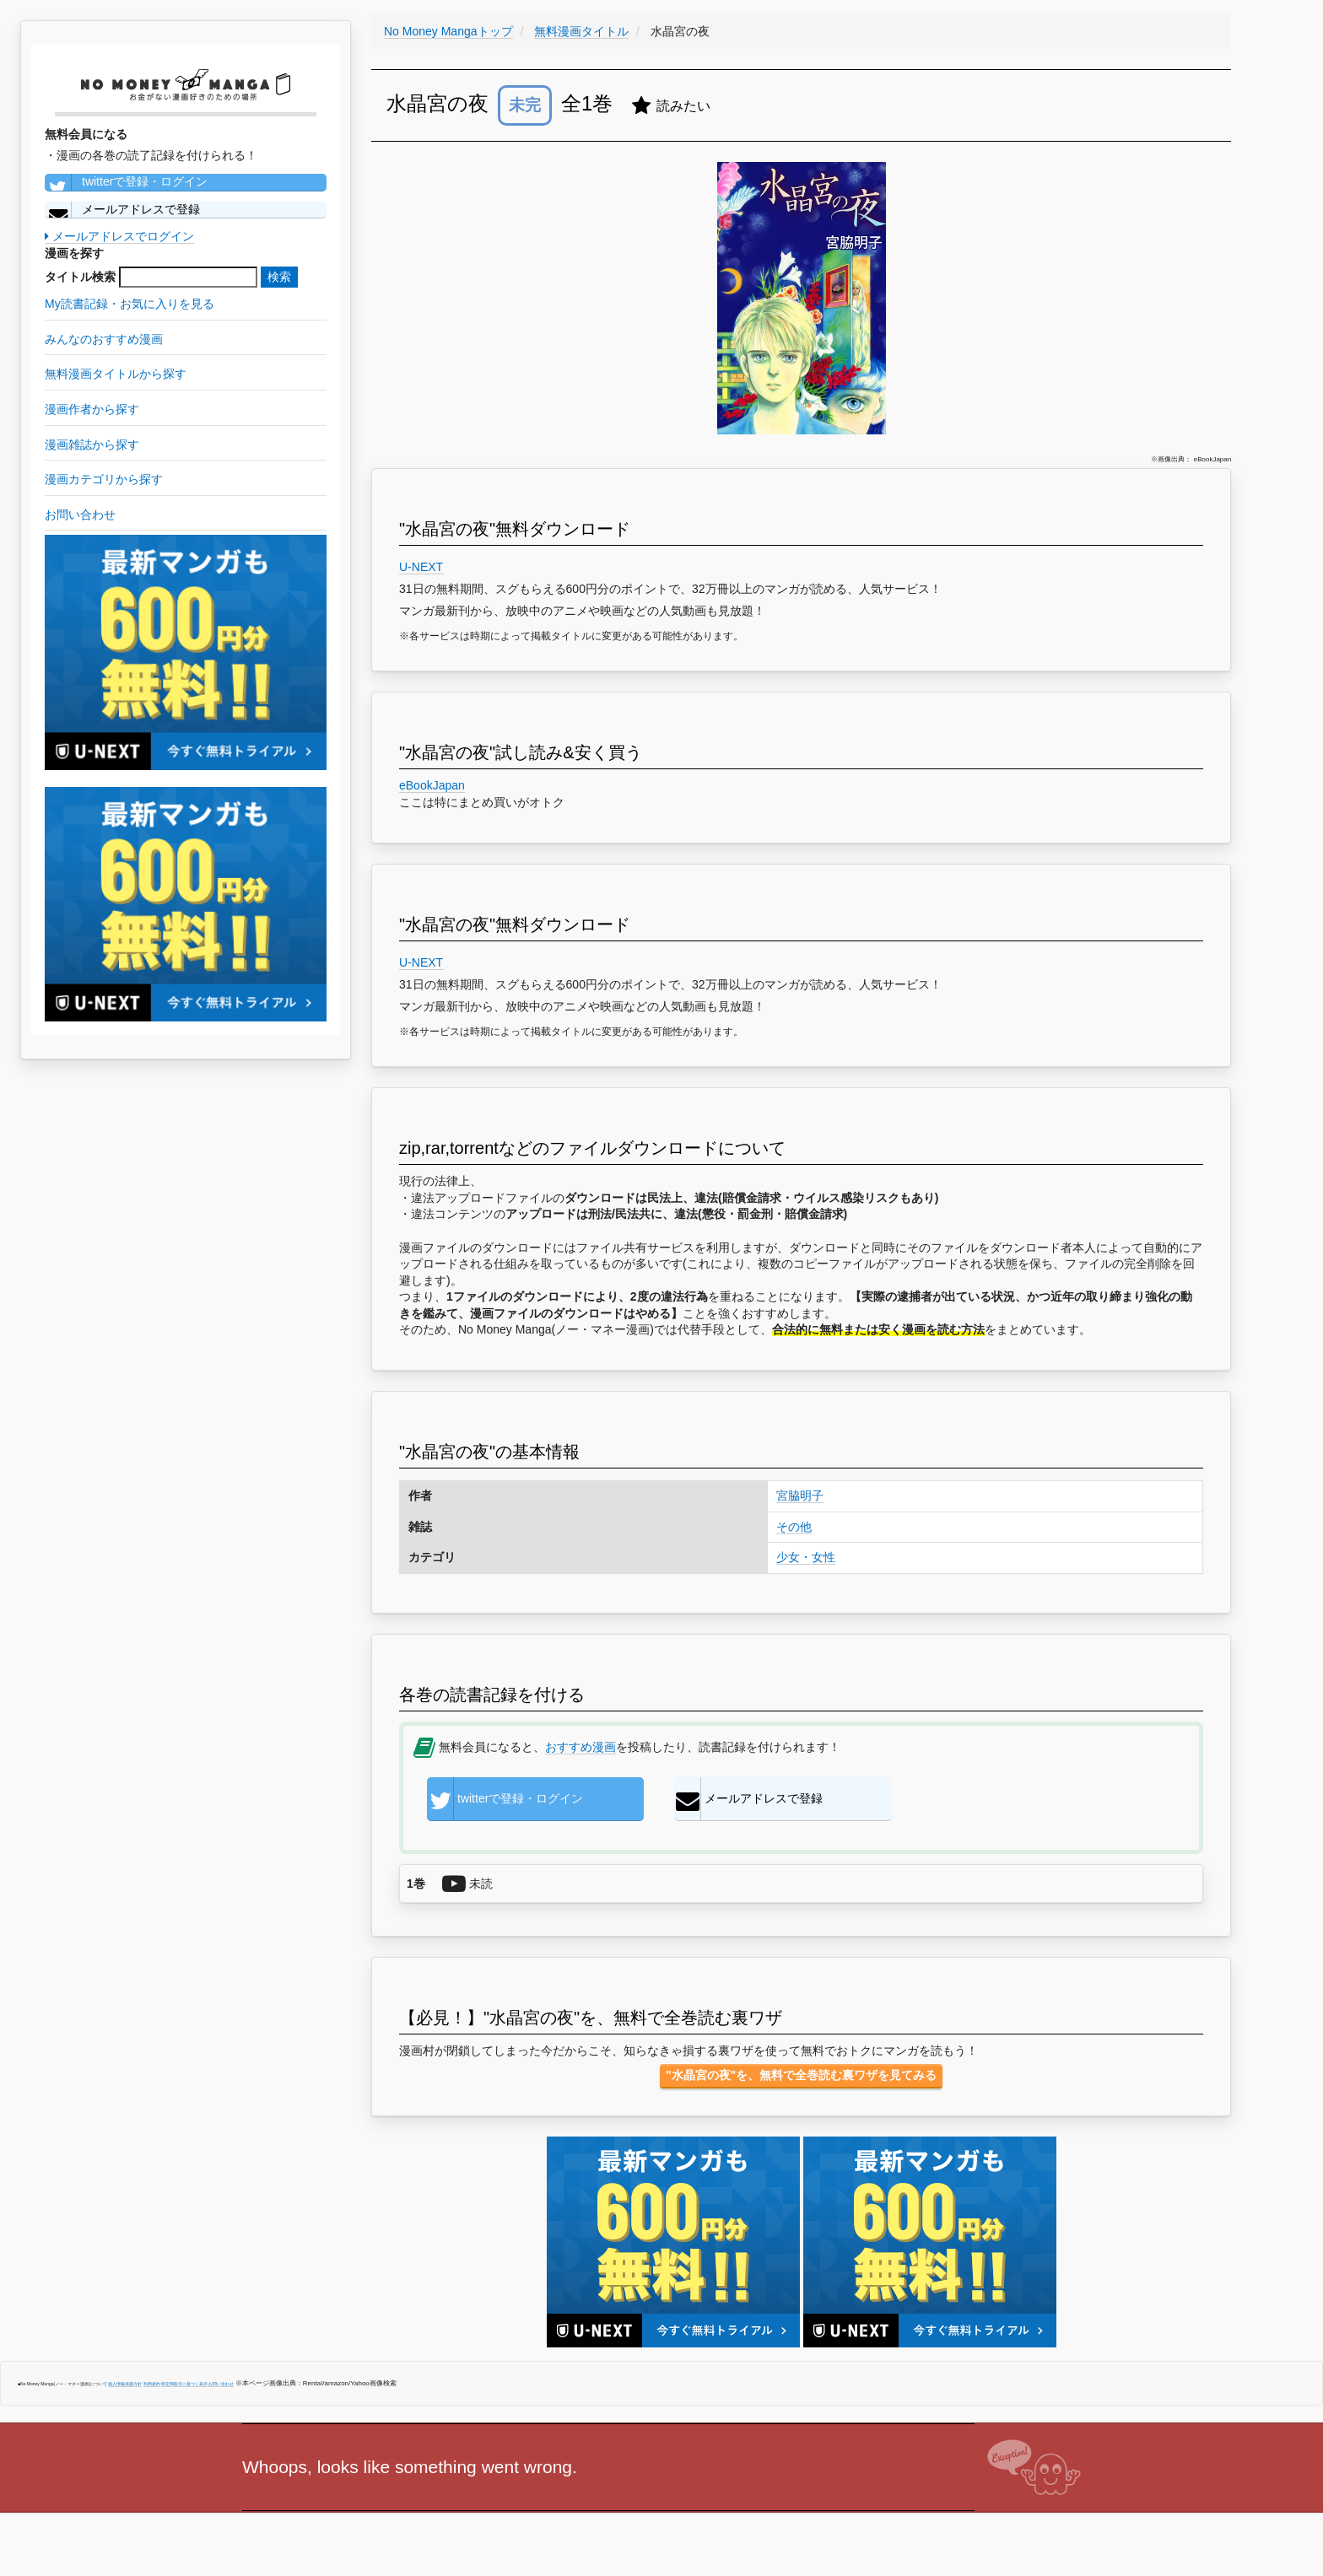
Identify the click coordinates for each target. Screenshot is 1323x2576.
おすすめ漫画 (580, 1747)
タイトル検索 (80, 276)
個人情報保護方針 (125, 2383)
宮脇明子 (800, 1495)
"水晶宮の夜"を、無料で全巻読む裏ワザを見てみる (801, 2075)
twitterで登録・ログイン (126, 182)
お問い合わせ (221, 2383)
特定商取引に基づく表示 (184, 2383)
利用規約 (151, 2383)
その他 (794, 1526)
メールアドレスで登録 (122, 210)
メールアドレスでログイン (119, 236)
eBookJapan (432, 785)
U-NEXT (421, 567)
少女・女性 (805, 1557)
